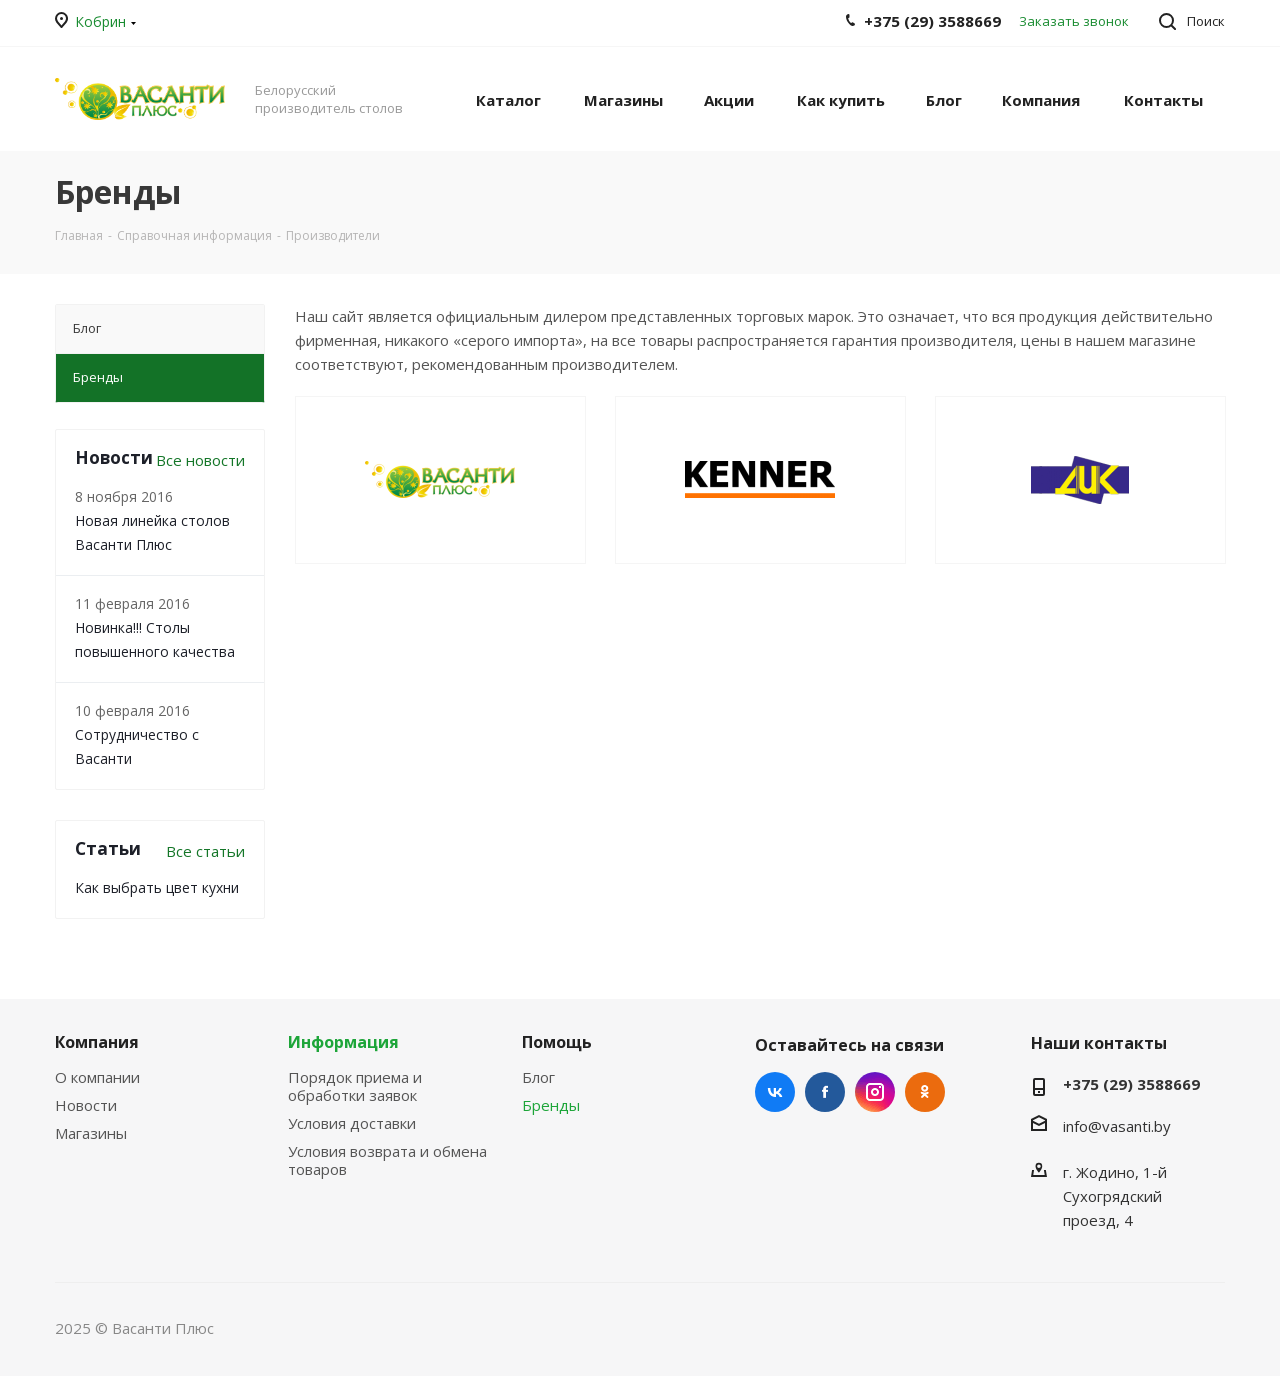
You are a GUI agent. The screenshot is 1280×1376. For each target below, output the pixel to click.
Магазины (91, 1133)
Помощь (557, 1042)
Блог (538, 1077)
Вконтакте (775, 1092)
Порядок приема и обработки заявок (355, 1086)
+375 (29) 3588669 (1131, 1084)
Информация (343, 1042)
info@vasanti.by (1117, 1126)
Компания (97, 1042)
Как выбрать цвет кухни (157, 887)
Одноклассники (925, 1092)
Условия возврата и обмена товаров (387, 1160)
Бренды (551, 1105)
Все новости (200, 460)
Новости (86, 1105)
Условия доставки (352, 1123)
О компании (97, 1077)
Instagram (875, 1092)
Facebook (825, 1092)
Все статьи (205, 851)
